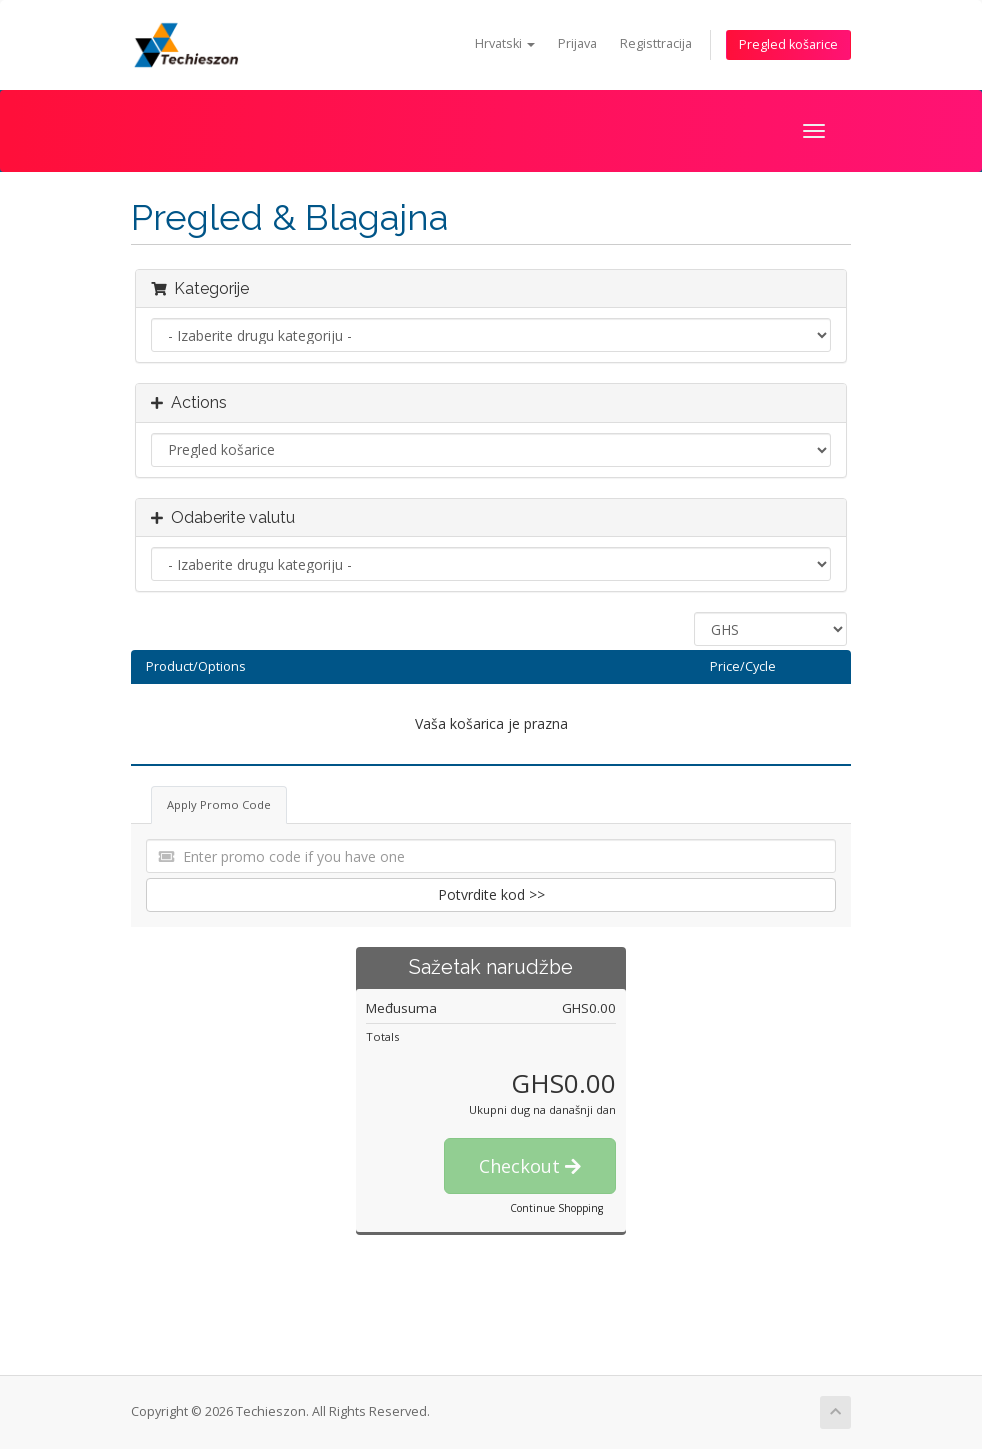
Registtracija (656, 43)
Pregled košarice (788, 44)
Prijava (577, 43)
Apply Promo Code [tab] (219, 804)
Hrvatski (505, 43)
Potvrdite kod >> (491, 894)
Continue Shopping (556, 1208)
